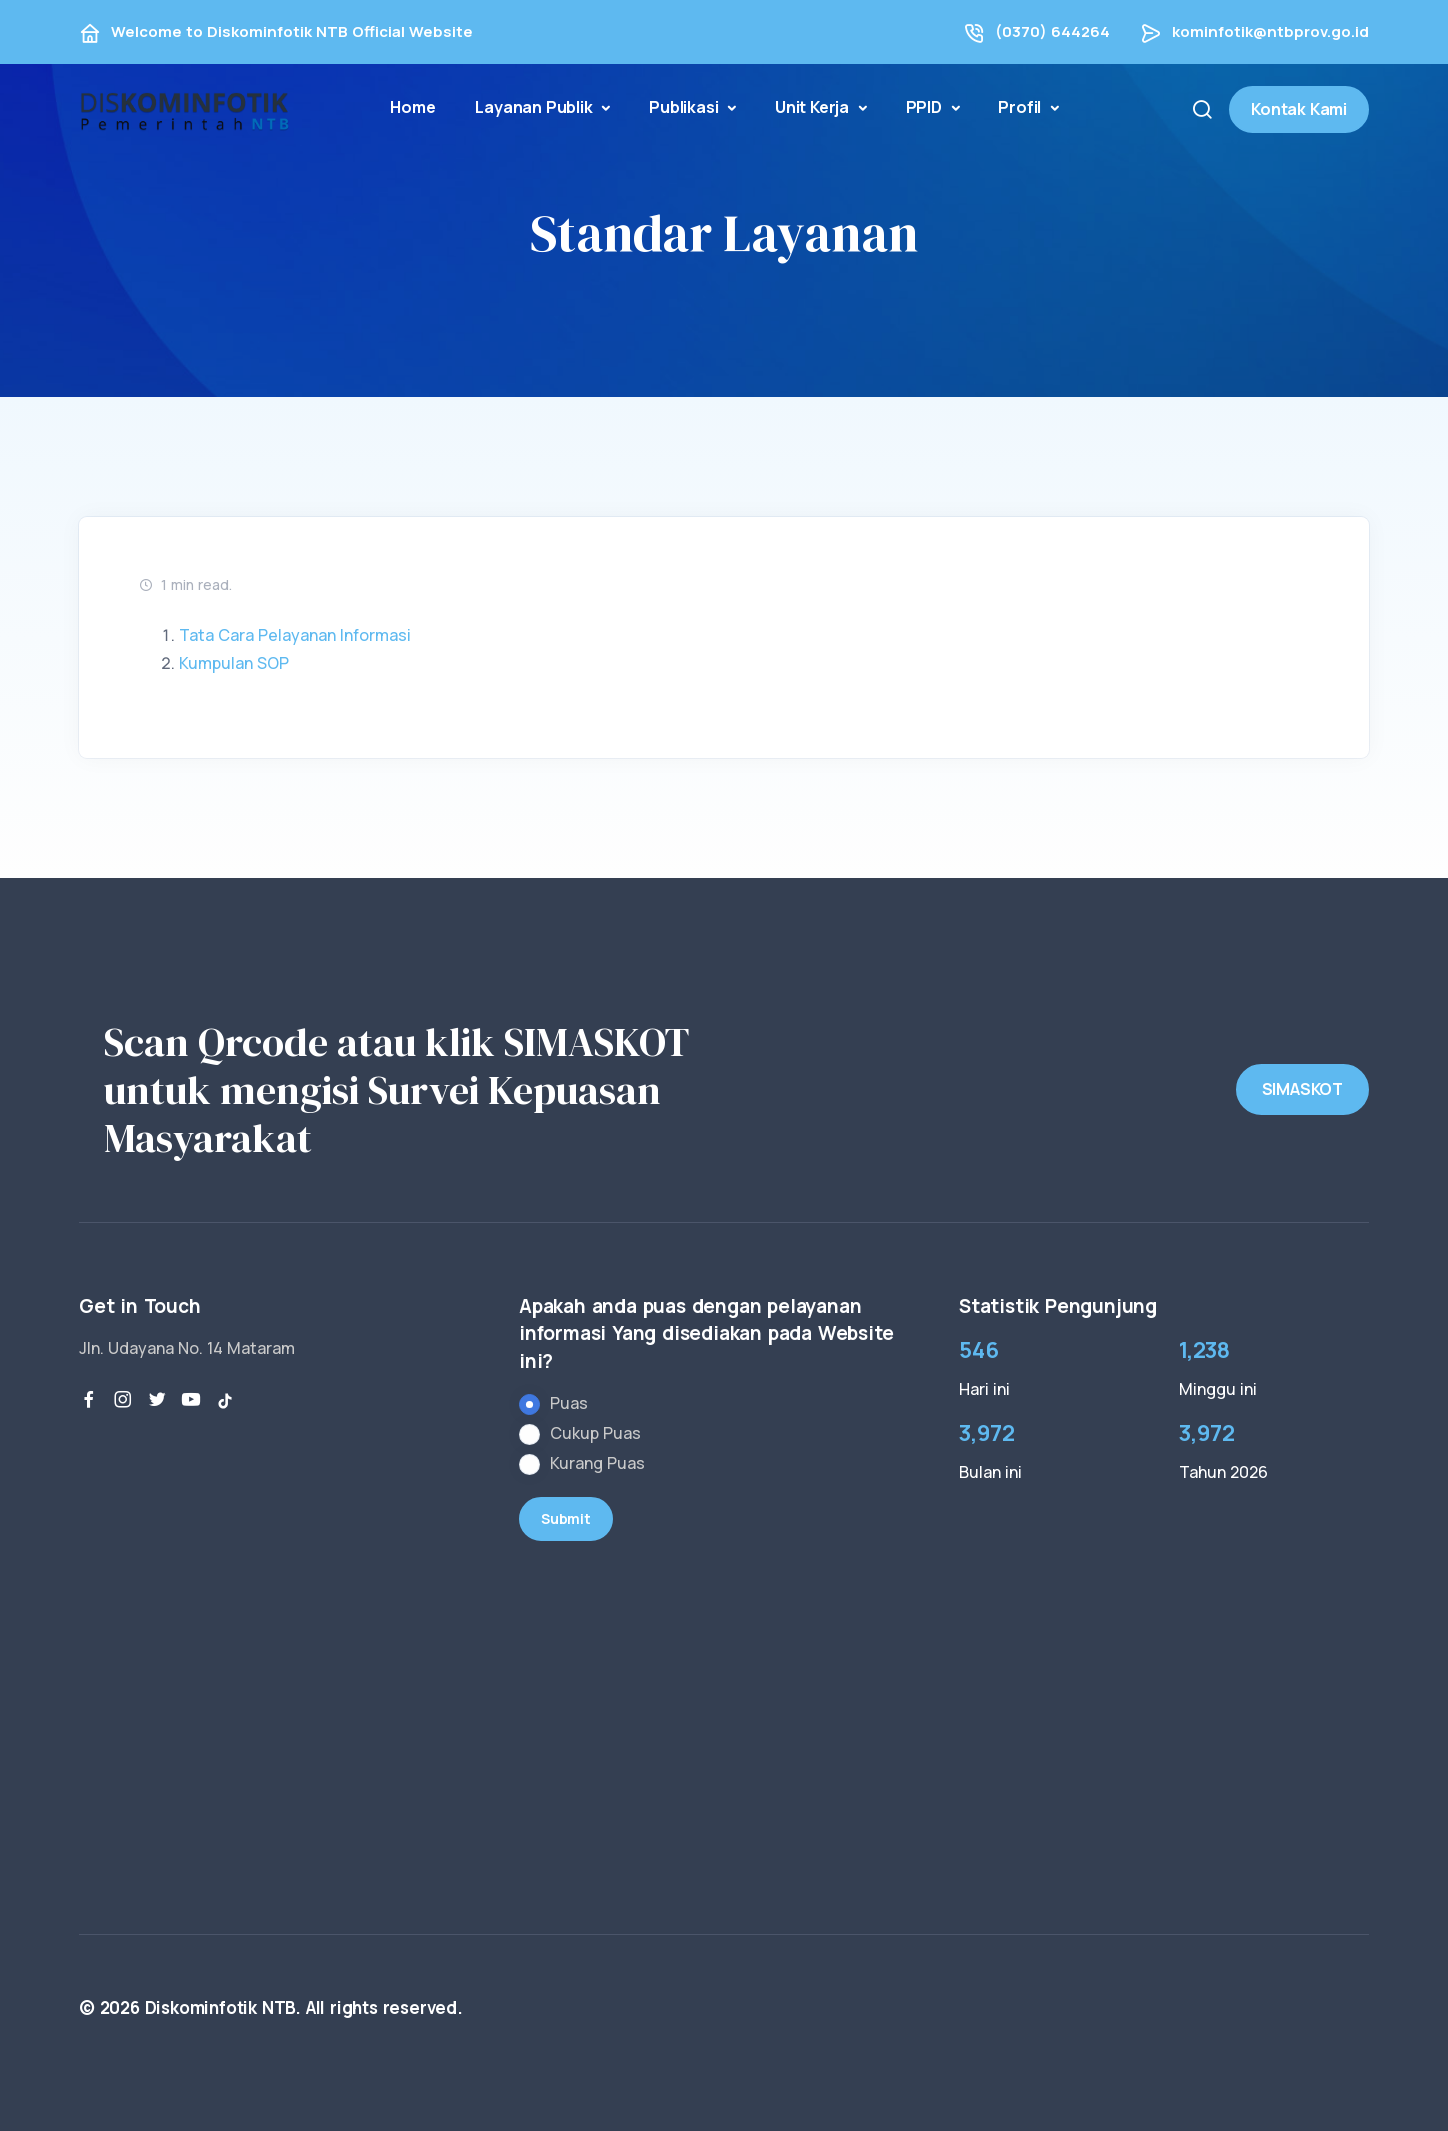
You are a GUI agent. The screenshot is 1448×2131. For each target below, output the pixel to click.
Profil (1021, 107)
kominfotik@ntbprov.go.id (1270, 31)
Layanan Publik (535, 107)
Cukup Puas (595, 1433)
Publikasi (685, 107)
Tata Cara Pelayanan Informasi (295, 635)
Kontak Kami (1299, 109)
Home (412, 107)
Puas (569, 1403)
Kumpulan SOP (234, 663)
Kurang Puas (597, 1463)
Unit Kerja (814, 107)
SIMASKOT (1302, 1089)
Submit (566, 1518)
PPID (926, 107)
